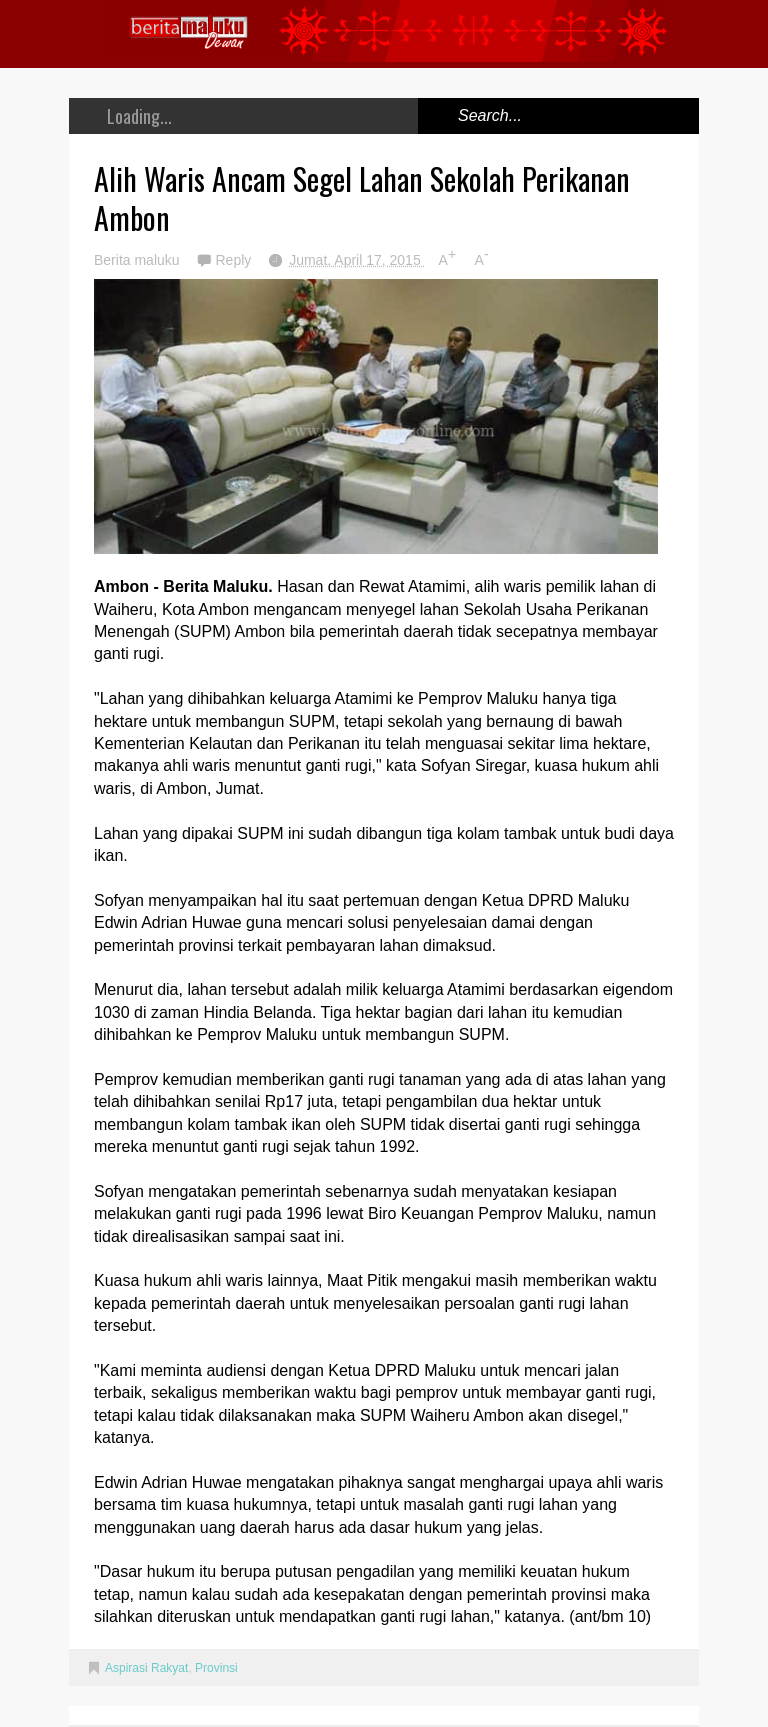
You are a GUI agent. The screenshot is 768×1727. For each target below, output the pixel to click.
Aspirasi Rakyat (146, 1668)
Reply (235, 260)
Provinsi (216, 1668)
